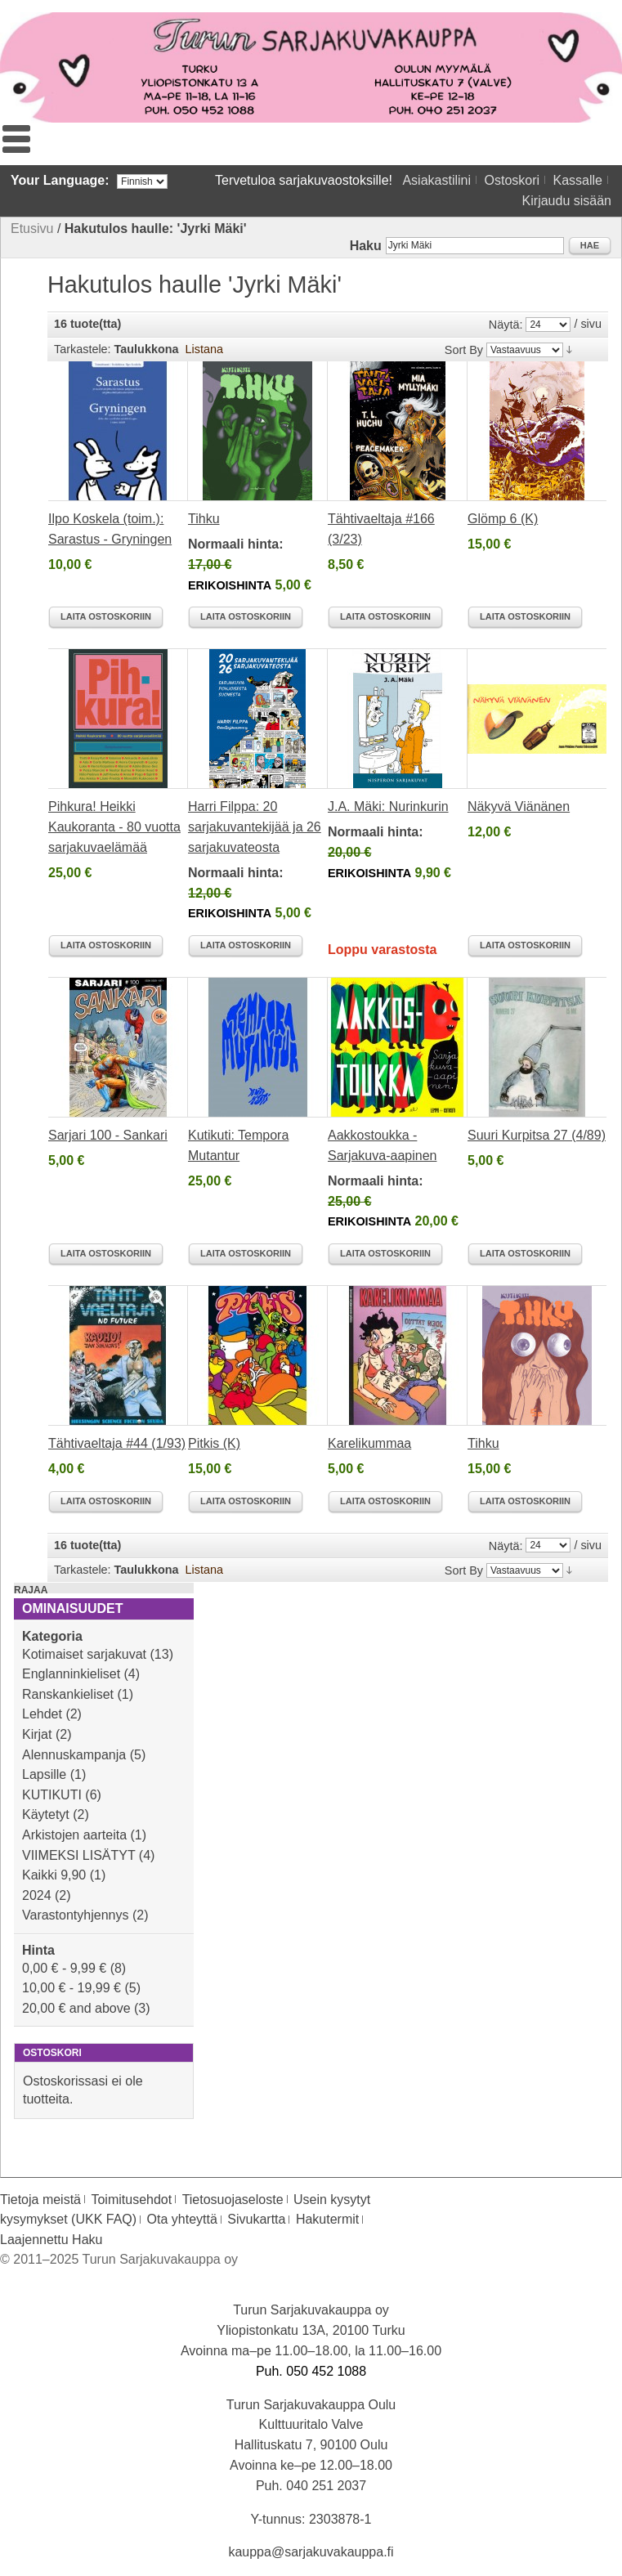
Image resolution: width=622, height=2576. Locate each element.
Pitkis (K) (214, 1443)
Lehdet (42, 1714)
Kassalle (577, 180)
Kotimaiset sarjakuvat (84, 1654)
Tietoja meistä (40, 2199)
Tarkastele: (82, 349)
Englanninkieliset (71, 1674)
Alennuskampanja (74, 1755)
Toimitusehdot (131, 2199)
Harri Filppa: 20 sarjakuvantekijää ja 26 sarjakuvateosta (254, 827)
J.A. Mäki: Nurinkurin (388, 806)
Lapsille (44, 1774)
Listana (204, 349)
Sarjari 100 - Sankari (108, 1135)
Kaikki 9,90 (54, 1875)
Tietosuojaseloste (233, 2199)
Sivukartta (256, 2219)
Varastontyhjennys (75, 1915)
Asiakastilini (436, 180)
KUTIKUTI (52, 1795)
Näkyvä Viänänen (519, 806)
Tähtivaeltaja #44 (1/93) (117, 1443)
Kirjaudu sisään (566, 201)
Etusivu (32, 228)
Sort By (464, 349)
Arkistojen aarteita (74, 1835)
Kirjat (36, 1734)
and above (76, 2008)
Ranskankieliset (68, 1694)
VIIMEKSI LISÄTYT (78, 1855)
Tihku (204, 519)
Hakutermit (327, 2219)
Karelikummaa (369, 1443)
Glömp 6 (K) (503, 519)
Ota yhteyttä (182, 2219)
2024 (36, 1895)
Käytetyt (45, 1814)
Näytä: (506, 324)
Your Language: (60, 180)
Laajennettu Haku (51, 2240)
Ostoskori (511, 180)
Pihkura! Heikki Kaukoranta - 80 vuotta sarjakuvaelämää (114, 827)
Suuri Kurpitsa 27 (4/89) (537, 1135)
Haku (366, 246)
